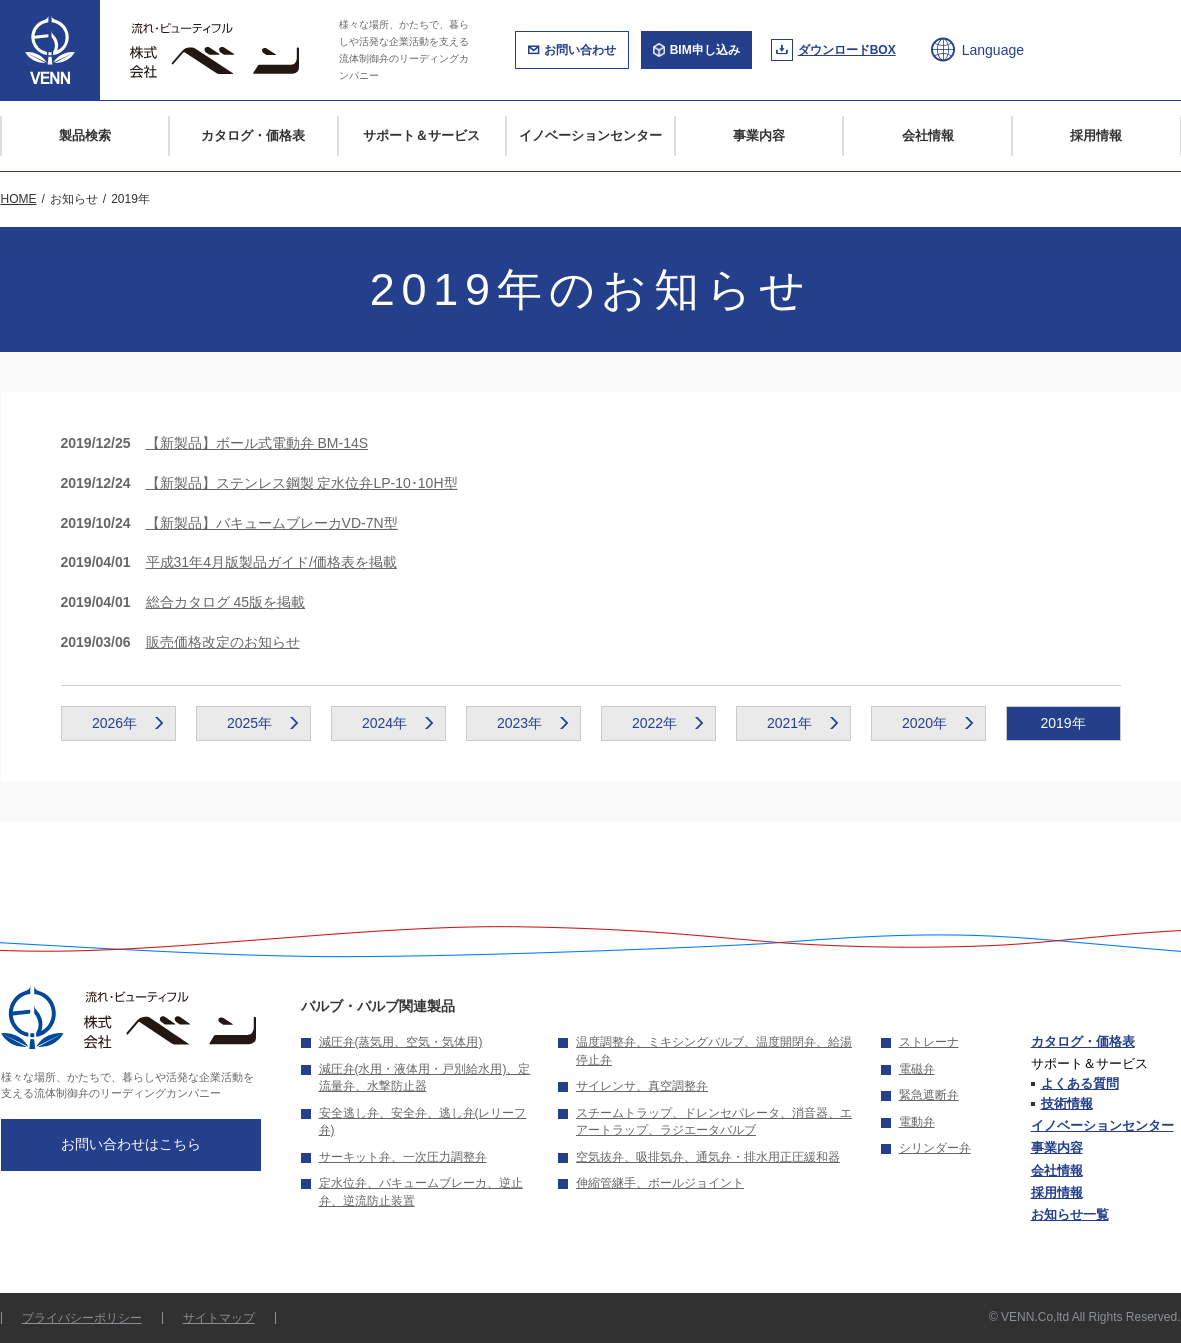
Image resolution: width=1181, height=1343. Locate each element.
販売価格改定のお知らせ (223, 642)
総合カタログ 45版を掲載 (225, 602)
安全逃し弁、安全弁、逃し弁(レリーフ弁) (423, 1122)
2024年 (384, 723)
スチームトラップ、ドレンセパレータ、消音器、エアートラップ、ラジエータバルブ (714, 1122)
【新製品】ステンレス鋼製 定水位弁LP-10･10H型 (302, 483)
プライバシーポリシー (82, 1318)
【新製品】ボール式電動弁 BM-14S (257, 443)
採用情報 (1096, 135)
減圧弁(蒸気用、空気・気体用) (401, 1042)
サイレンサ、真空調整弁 (642, 1086)
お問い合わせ (580, 50)
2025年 (249, 723)
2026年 (114, 723)
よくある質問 (1080, 1083)
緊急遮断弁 (929, 1095)
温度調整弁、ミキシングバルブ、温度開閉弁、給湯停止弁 (714, 1051)
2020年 (924, 723)
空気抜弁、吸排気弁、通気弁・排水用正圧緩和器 (708, 1157)
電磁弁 (917, 1069)
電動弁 (917, 1122)
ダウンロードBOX (847, 50)
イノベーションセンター (590, 135)
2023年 (519, 723)
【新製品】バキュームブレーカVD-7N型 (272, 523)
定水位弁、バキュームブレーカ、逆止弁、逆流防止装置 (421, 1192)
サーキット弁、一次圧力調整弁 (403, 1157)
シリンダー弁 (935, 1148)
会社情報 (928, 135)
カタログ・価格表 (253, 135)
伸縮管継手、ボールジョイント (660, 1183)
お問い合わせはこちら (131, 1144)
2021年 (789, 723)
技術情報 (1067, 1103)
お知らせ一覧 (1070, 1214)
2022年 (654, 723)
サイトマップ (219, 1318)
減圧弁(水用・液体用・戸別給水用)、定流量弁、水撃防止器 (425, 1078)
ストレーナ (929, 1042)
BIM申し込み (705, 50)
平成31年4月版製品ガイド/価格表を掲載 (271, 562)
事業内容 (759, 135)
